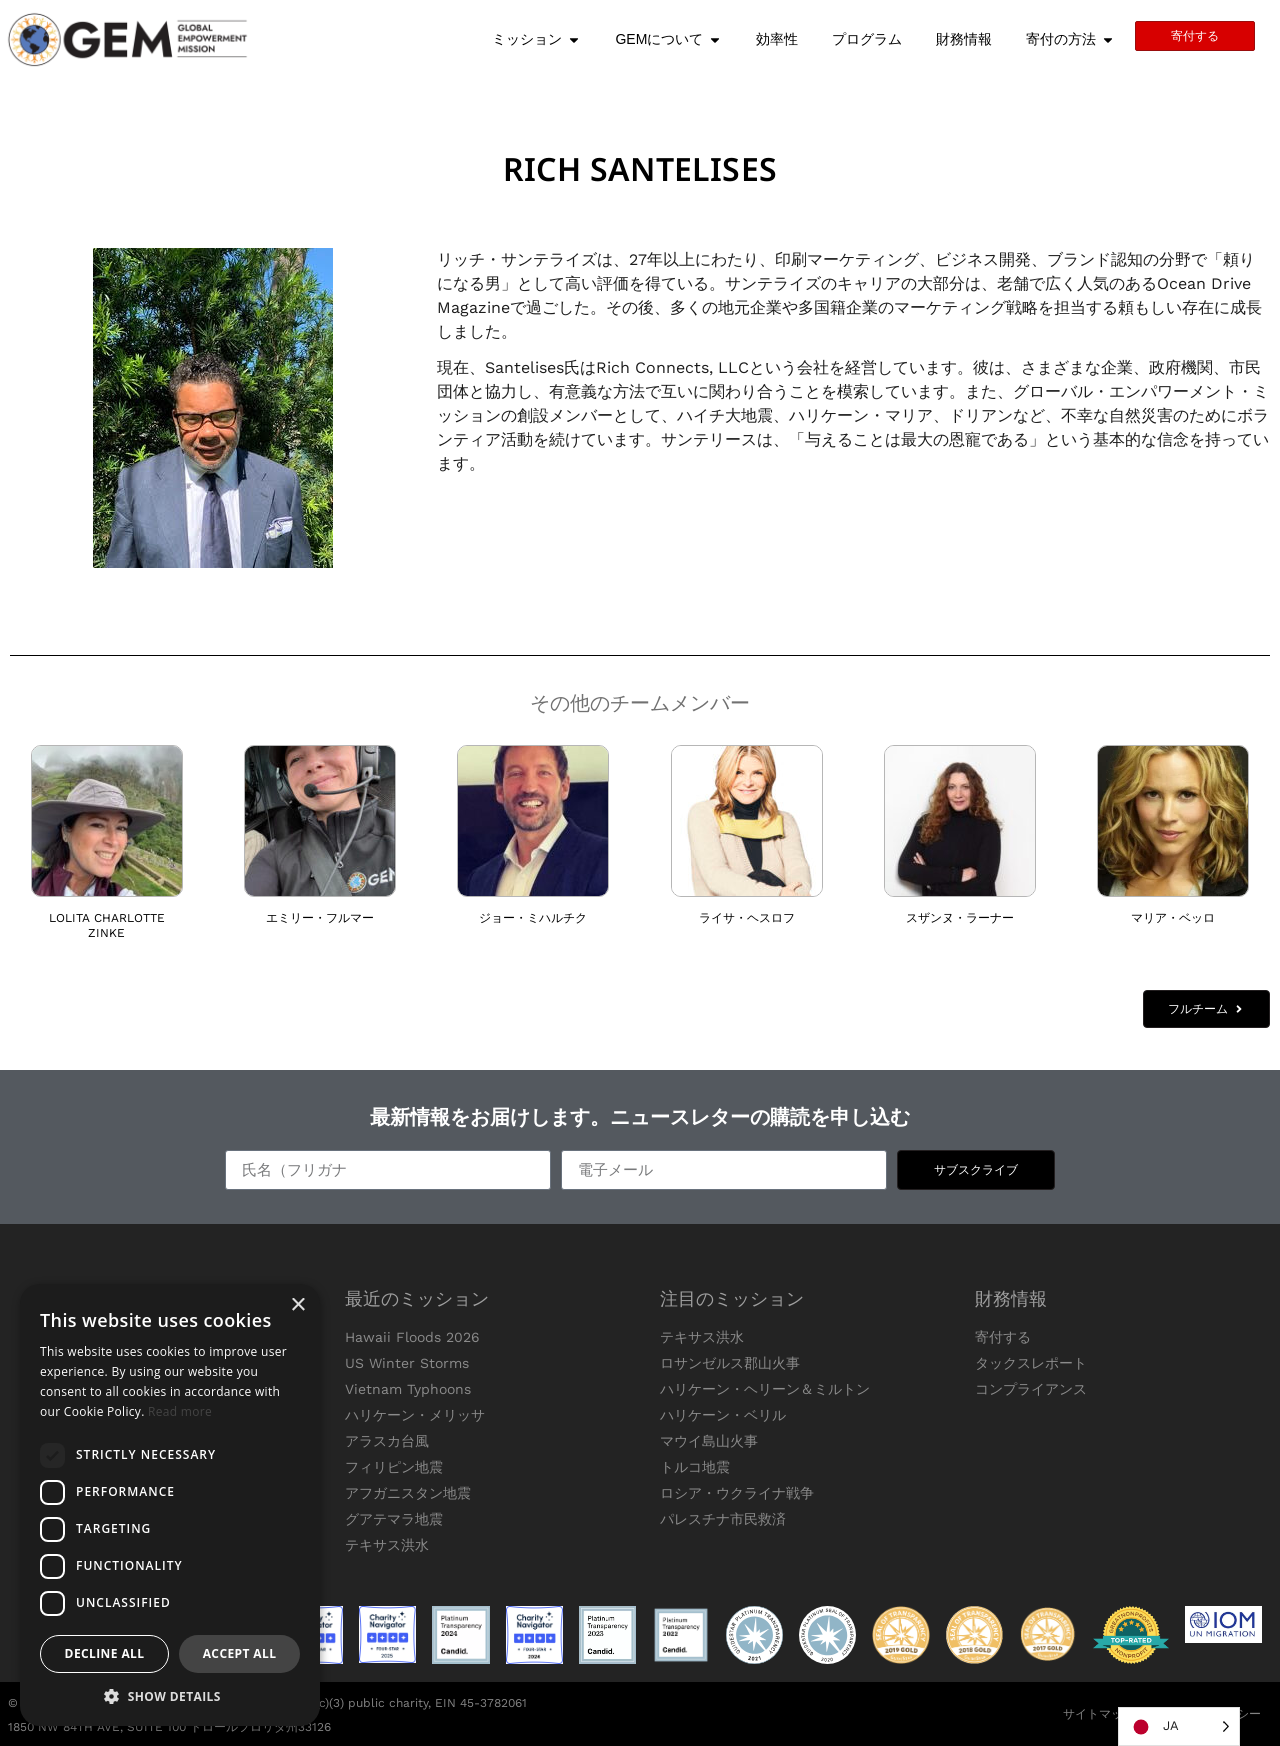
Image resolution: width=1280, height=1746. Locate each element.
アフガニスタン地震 (408, 1493)
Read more (180, 1411)
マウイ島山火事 (709, 1441)
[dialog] (170, 1505)
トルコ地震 (695, 1467)
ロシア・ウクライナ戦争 (737, 1493)
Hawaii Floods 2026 (412, 1337)
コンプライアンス (1031, 1389)
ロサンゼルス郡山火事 (730, 1363)
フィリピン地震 (394, 1467)
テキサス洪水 (387, 1545)
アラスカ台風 (387, 1441)
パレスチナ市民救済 (723, 1519)
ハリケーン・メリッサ (415, 1415)
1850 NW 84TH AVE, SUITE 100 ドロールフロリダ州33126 (169, 1727)
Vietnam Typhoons (408, 1389)
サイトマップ (1099, 1714)
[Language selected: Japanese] (1179, 1726)
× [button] (297, 1305)
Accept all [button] (240, 1653)
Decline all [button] (105, 1653)
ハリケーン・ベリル (723, 1415)
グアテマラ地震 (394, 1519)
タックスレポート (1031, 1363)
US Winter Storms (407, 1363)
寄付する (1003, 1337)
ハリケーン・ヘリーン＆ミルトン (765, 1389)
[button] (170, 1696)
